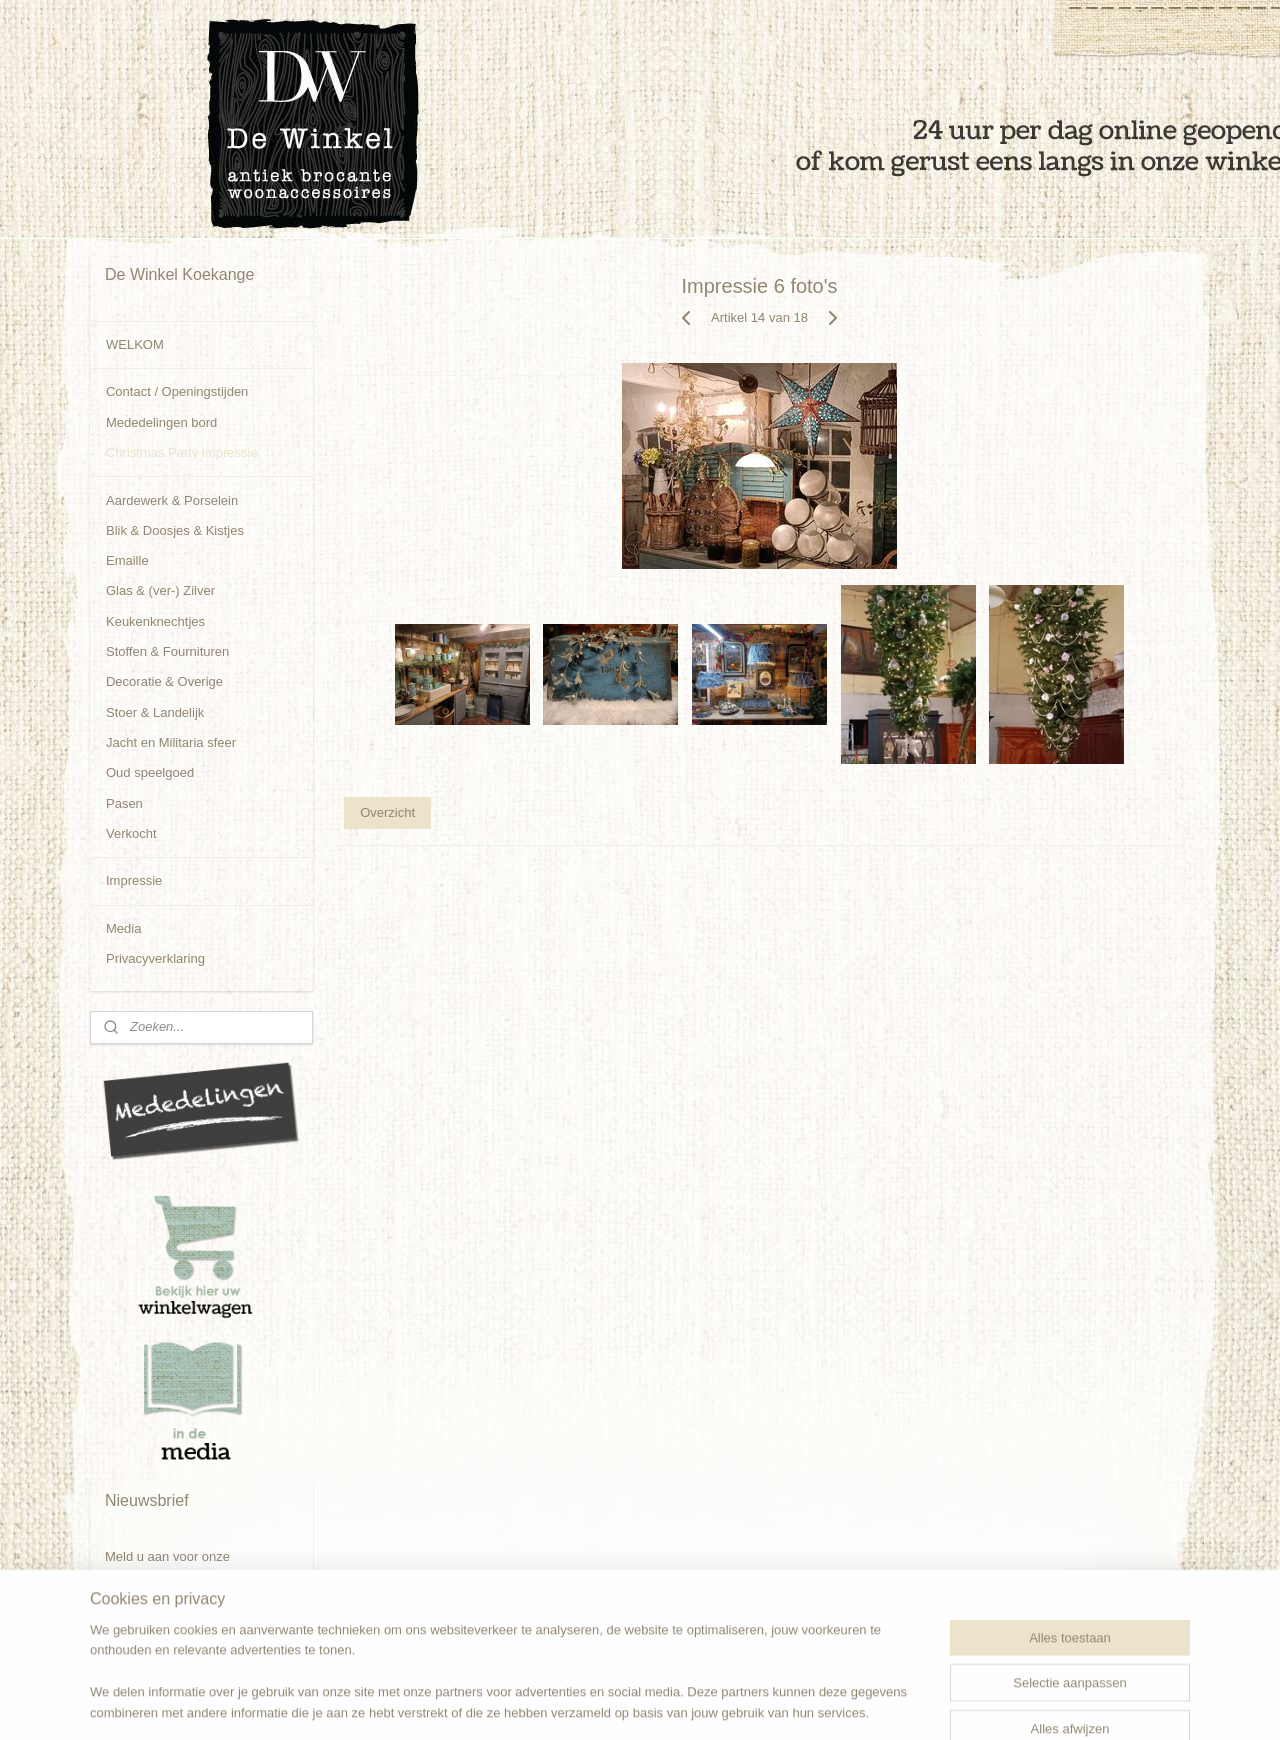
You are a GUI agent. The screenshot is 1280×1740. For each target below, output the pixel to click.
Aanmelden (154, 1620)
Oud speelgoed (150, 772)
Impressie (134, 880)
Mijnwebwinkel (852, 1703)
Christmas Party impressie (182, 452)
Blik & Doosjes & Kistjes (175, 530)
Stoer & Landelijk (155, 712)
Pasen (124, 803)
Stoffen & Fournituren (167, 651)
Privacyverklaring (155, 958)
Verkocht (131, 833)
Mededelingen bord (161, 422)
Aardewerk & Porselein (172, 500)
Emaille (127, 560)
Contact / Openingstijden (177, 391)
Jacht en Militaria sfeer (171, 742)
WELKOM (135, 344)
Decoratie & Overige (164, 681)
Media (123, 928)
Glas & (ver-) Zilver (160, 590)
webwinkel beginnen (697, 1703)
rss (631, 1703)
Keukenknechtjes (155, 621)
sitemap (596, 1703)
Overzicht (387, 812)
